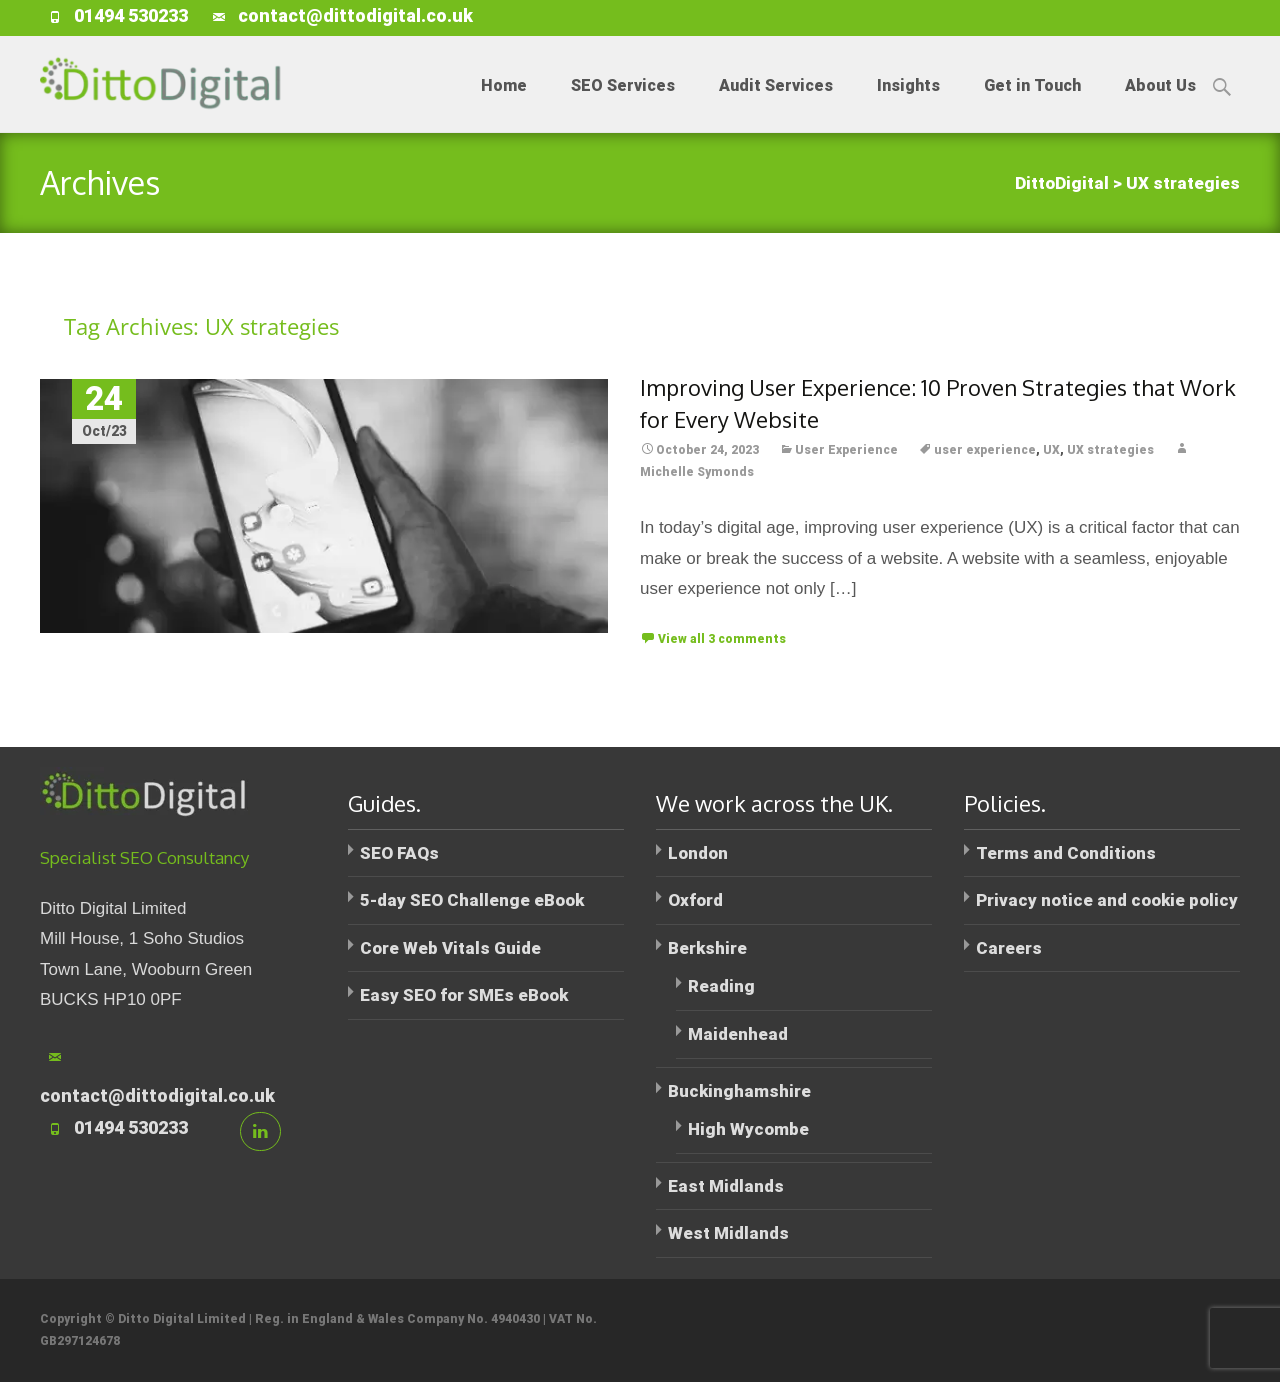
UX (1051, 450)
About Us (1160, 104)
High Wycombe (748, 1129)
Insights (908, 104)
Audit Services (776, 104)
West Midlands (728, 1233)
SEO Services (623, 104)
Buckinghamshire (739, 1091)
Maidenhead (738, 1034)
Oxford (695, 900)
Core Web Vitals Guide (450, 948)
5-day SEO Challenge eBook (472, 900)
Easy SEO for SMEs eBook (464, 995)
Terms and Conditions (1066, 853)
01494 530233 (131, 15)
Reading (721, 986)
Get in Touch (1032, 104)
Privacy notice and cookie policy (1107, 900)
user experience (985, 450)
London (698, 853)
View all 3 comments (722, 639)
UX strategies (1110, 450)
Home (504, 104)
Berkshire (707, 948)
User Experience (846, 450)
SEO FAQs (399, 853)
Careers (1009, 948)
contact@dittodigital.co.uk (355, 15)
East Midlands (726, 1186)
